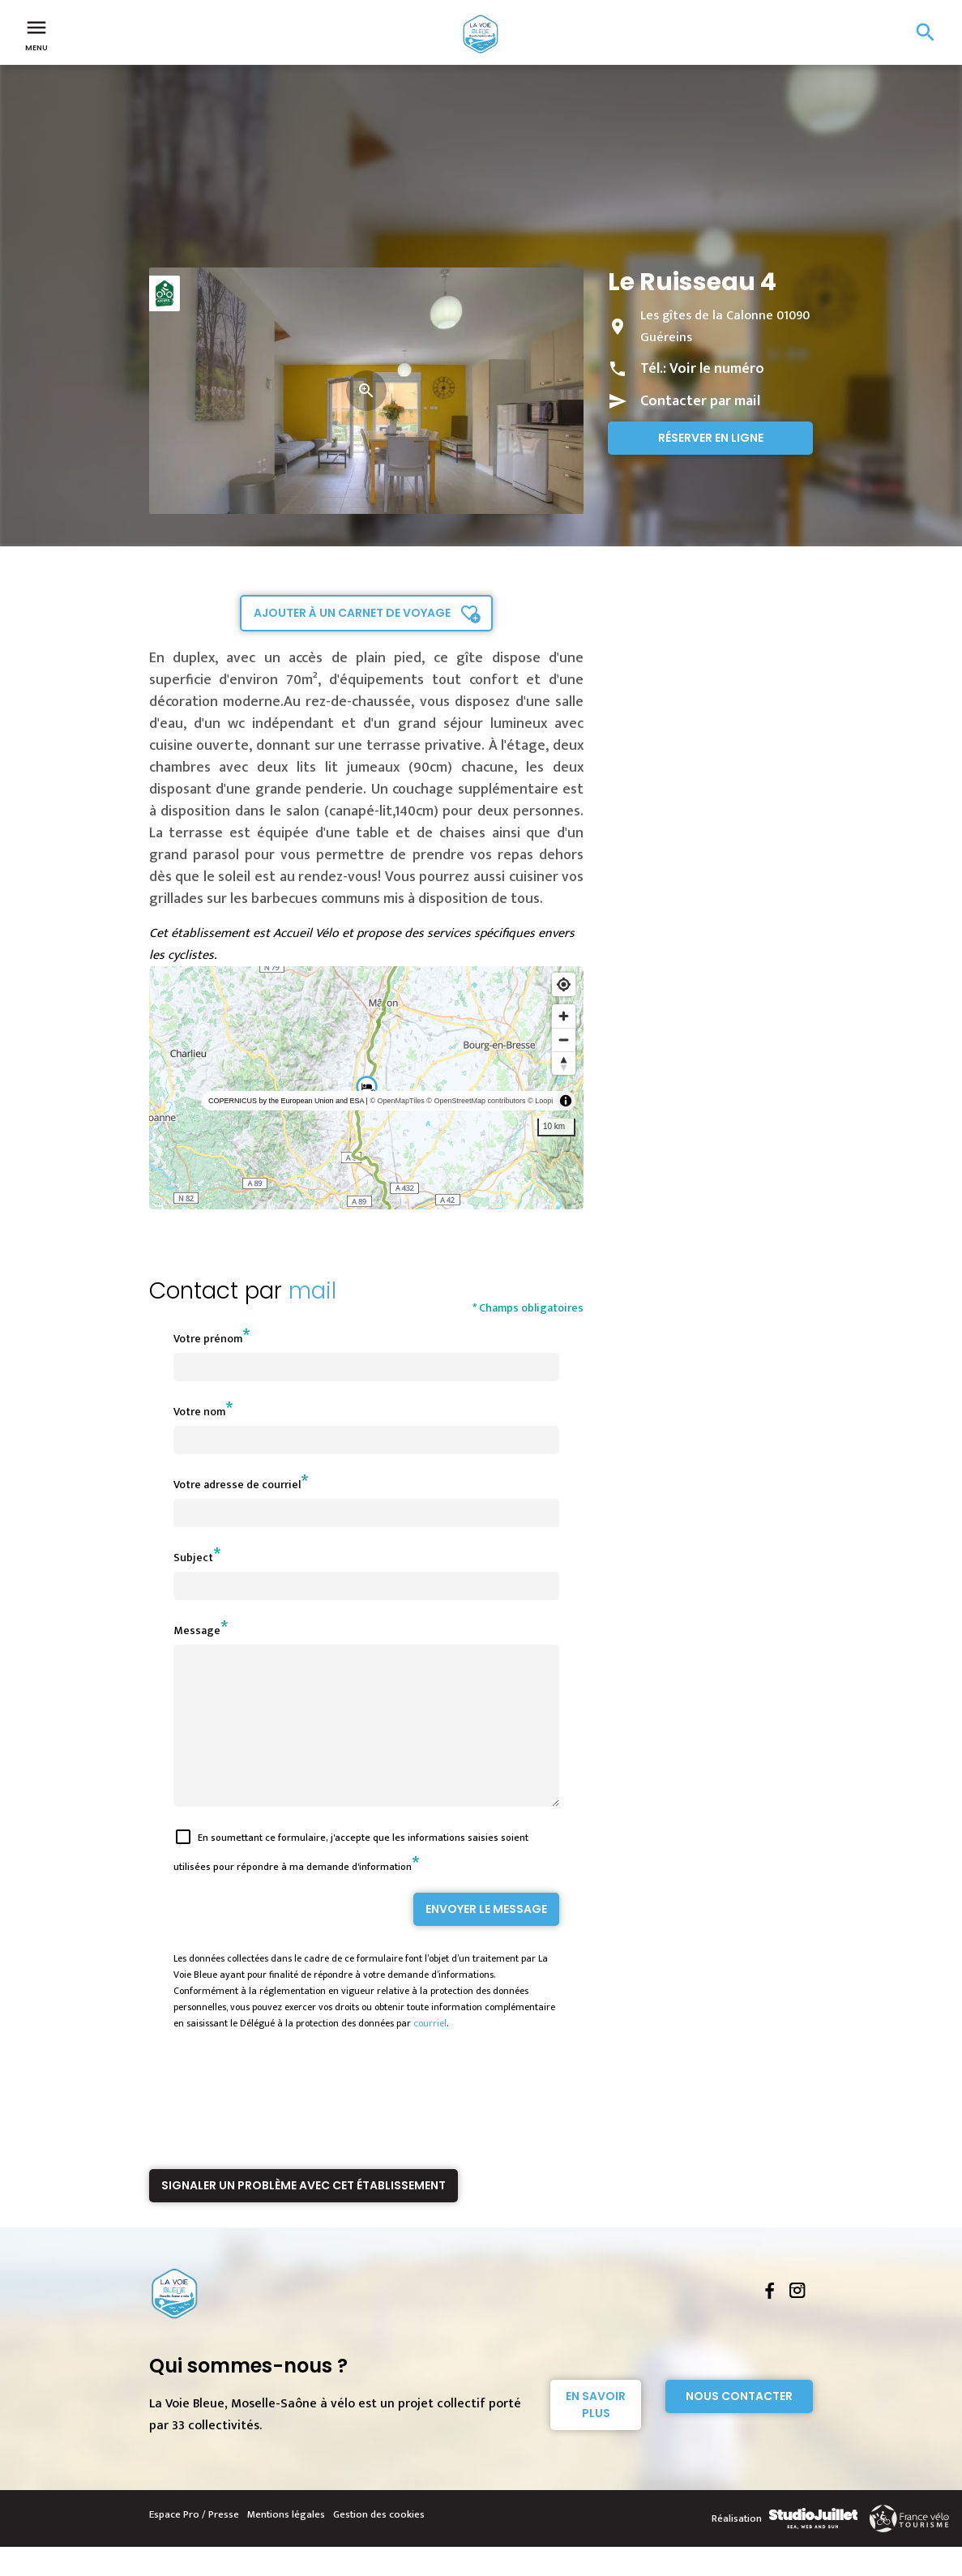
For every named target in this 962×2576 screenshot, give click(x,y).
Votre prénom (207, 1338)
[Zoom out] (563, 1039)
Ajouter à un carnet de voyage (352, 613)
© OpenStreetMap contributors (475, 1101)
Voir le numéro (716, 369)
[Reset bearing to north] (563, 1063)
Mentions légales (286, 2543)
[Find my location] (563, 984)
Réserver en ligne (710, 438)
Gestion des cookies (379, 2543)
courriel (430, 2052)
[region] (366, 1087)
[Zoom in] (563, 1016)
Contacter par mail (700, 401)
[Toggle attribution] (565, 1100)
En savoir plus (596, 2433)
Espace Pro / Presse (194, 2543)
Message (196, 1630)
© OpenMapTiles (397, 1101)
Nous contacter (739, 2425)
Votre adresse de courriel (237, 1484)
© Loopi (540, 1101)
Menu (36, 34)
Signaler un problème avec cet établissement (303, 2214)
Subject (193, 1557)
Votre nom (199, 1411)
